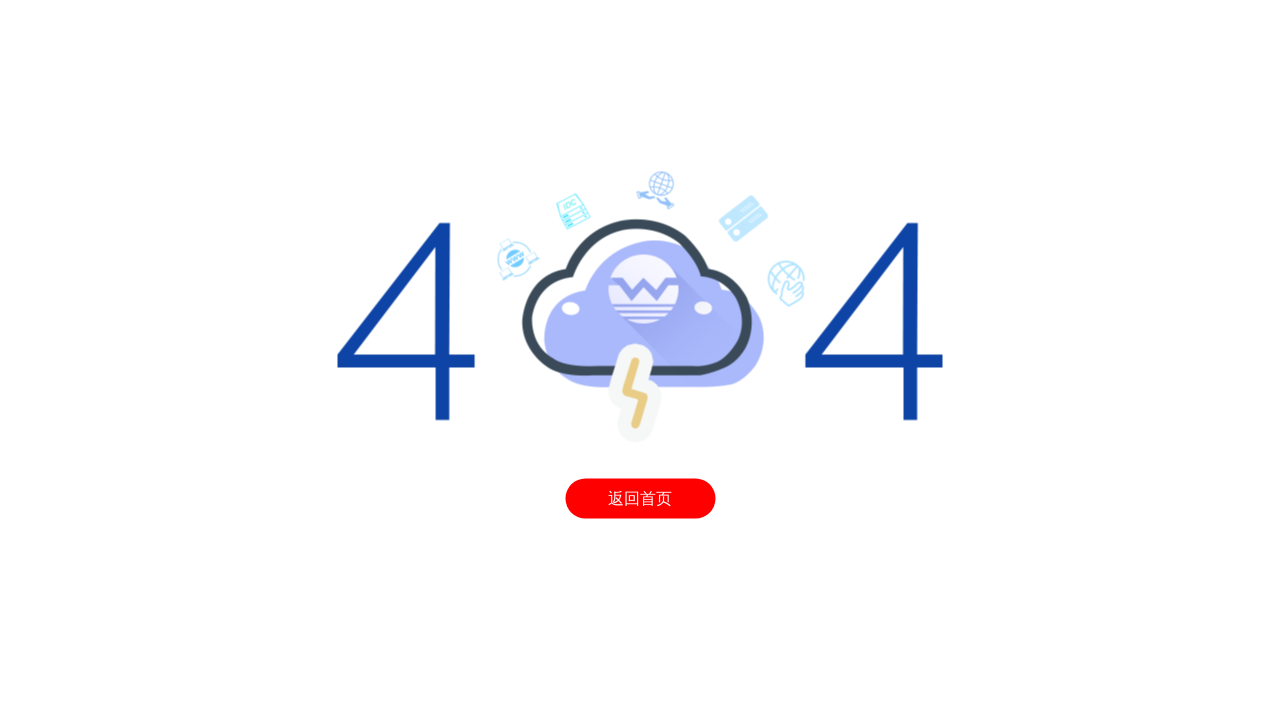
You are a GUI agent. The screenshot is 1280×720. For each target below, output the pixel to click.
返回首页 (640, 498)
